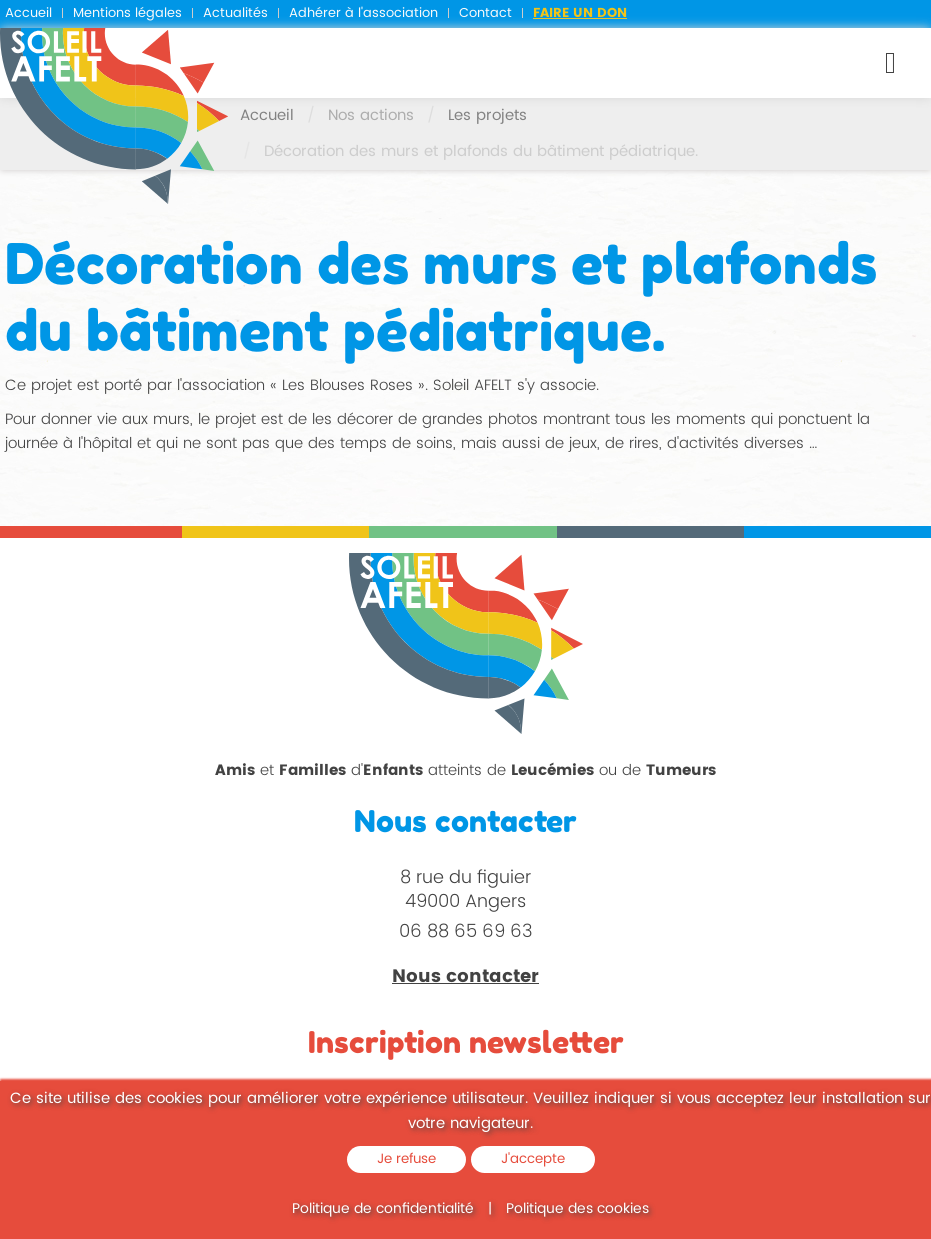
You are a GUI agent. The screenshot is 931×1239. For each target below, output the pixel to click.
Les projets (487, 115)
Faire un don (580, 13)
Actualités (235, 13)
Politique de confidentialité (383, 1208)
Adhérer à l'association (363, 13)
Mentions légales (127, 13)
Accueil (28, 13)
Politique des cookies (577, 1208)
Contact (485, 13)
